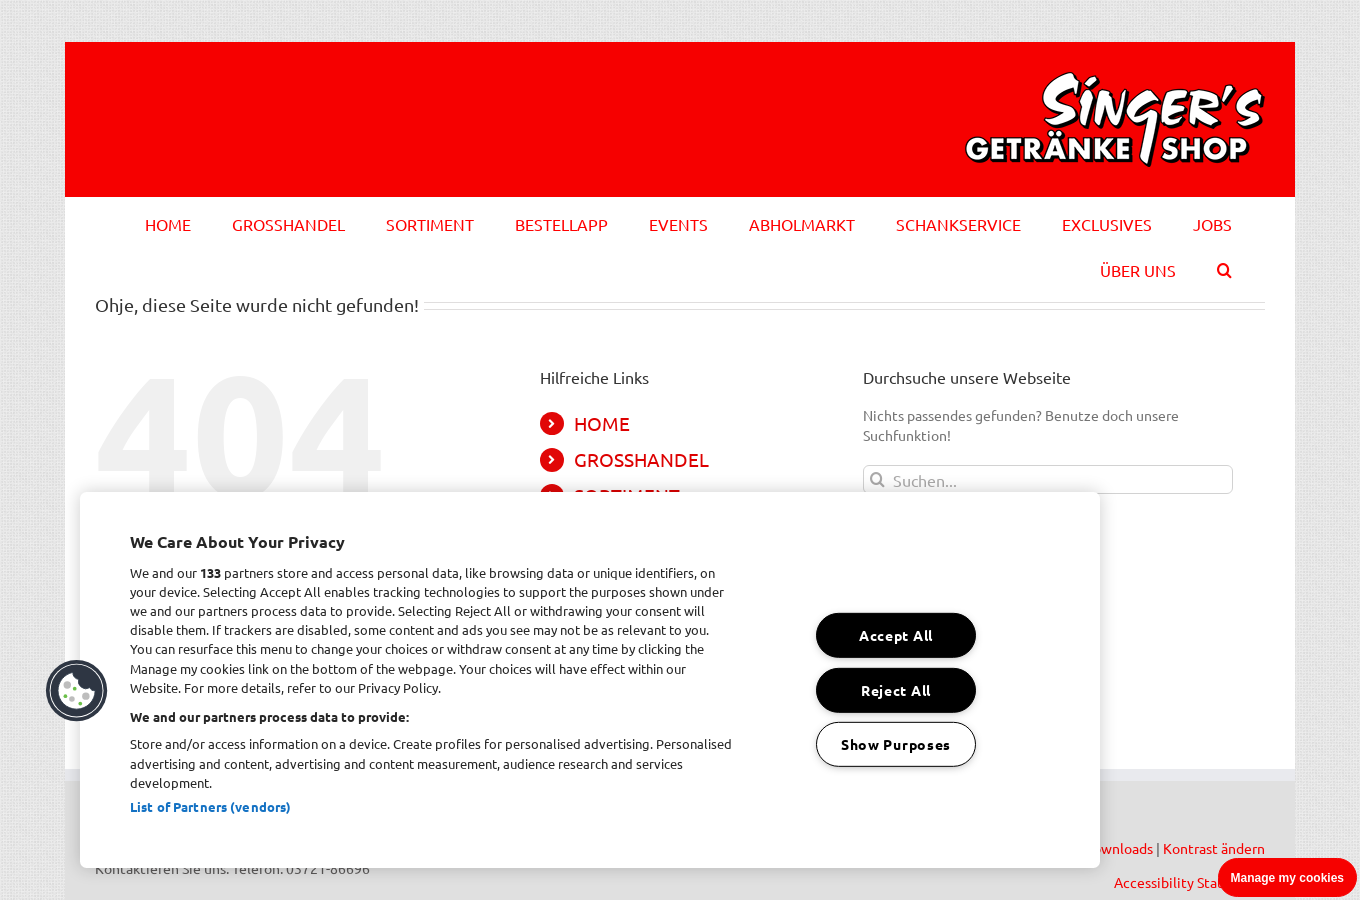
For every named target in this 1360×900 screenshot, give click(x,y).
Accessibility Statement (1189, 882)
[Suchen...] (1048, 479)
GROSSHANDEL (641, 459)
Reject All (896, 689)
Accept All (896, 635)
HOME (602, 423)
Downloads (1118, 848)
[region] (590, 680)
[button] (1224, 267)
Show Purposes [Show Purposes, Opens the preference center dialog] (896, 744)
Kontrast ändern (1214, 848)
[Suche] (877, 479)
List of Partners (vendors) (210, 806)
